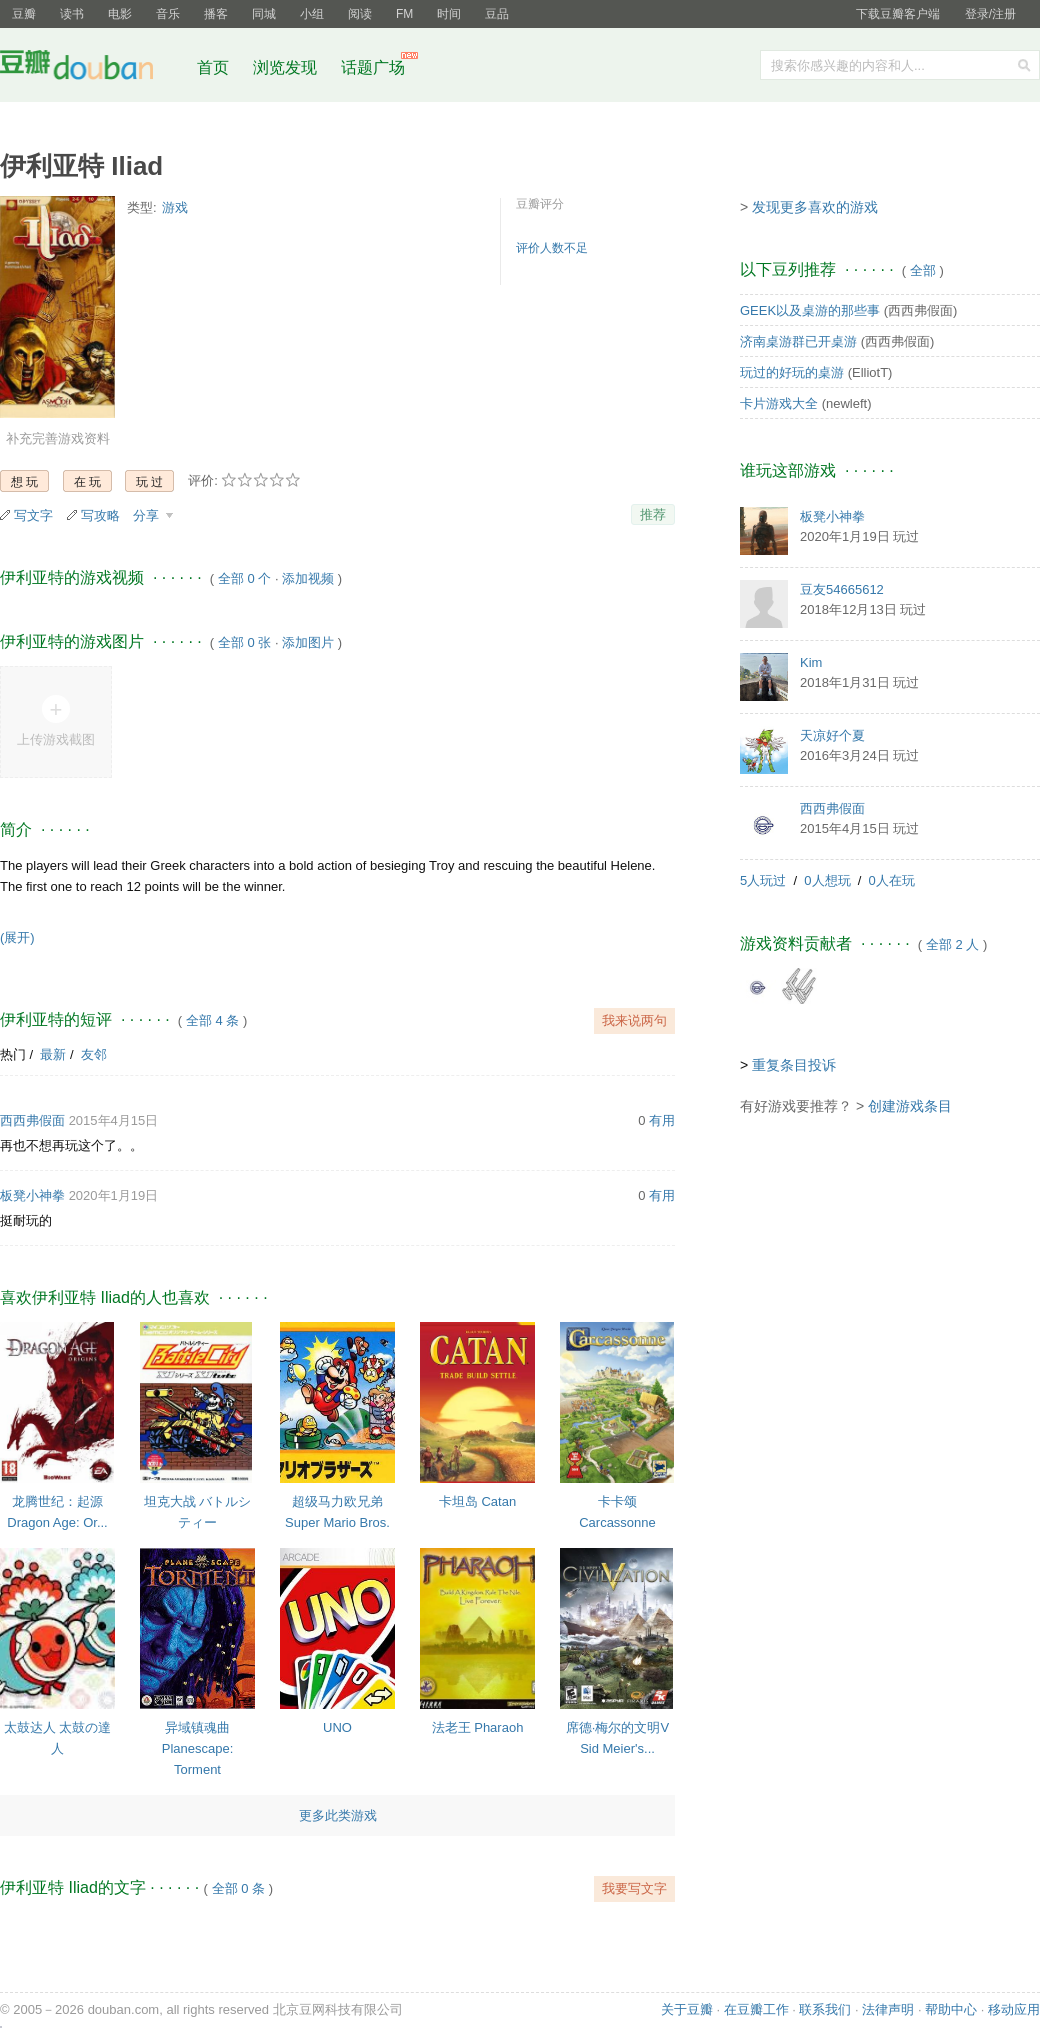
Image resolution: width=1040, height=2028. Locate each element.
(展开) (17, 937)
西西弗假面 (32, 1120)
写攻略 (100, 515)
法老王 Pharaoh (478, 1727)
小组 (312, 14)
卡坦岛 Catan (477, 1501)
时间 (449, 14)
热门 (13, 1054)
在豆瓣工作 (756, 2009)
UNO (337, 1727)
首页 (213, 67)
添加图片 (308, 642)
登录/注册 (990, 14)
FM (404, 14)
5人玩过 (763, 880)
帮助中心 (951, 2009)
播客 (216, 14)
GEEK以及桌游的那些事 (810, 310)
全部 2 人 (952, 944)
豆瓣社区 (92, 68)
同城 (264, 14)
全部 (923, 270)
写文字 (33, 515)
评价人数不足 (552, 248)
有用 (662, 1120)
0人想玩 (827, 880)
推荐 (653, 514)
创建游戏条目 (910, 1106)
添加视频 (308, 578)
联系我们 (825, 2009)
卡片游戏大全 (779, 403)
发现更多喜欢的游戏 (815, 207)
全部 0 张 (244, 642)
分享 (148, 515)
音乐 (168, 14)
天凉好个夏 (832, 735)
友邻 (94, 1054)
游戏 (175, 207)
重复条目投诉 (794, 1065)
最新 (53, 1054)
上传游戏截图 (56, 739)
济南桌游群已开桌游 (798, 341)
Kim (811, 662)
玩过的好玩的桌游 (792, 372)
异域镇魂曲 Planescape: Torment (198, 1748)
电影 (120, 14)
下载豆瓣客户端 (898, 14)
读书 (72, 14)
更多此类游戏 (338, 1815)
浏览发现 (287, 67)
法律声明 (888, 2009)
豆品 (497, 14)
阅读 (360, 14)
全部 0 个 (244, 578)
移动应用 (1014, 2009)
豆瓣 (24, 14)
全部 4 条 (212, 1020)
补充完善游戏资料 (58, 438)
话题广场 (373, 67)
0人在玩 (892, 880)
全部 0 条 (238, 1888)
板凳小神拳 (32, 1195)
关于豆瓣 (687, 2009)
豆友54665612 (842, 589)
